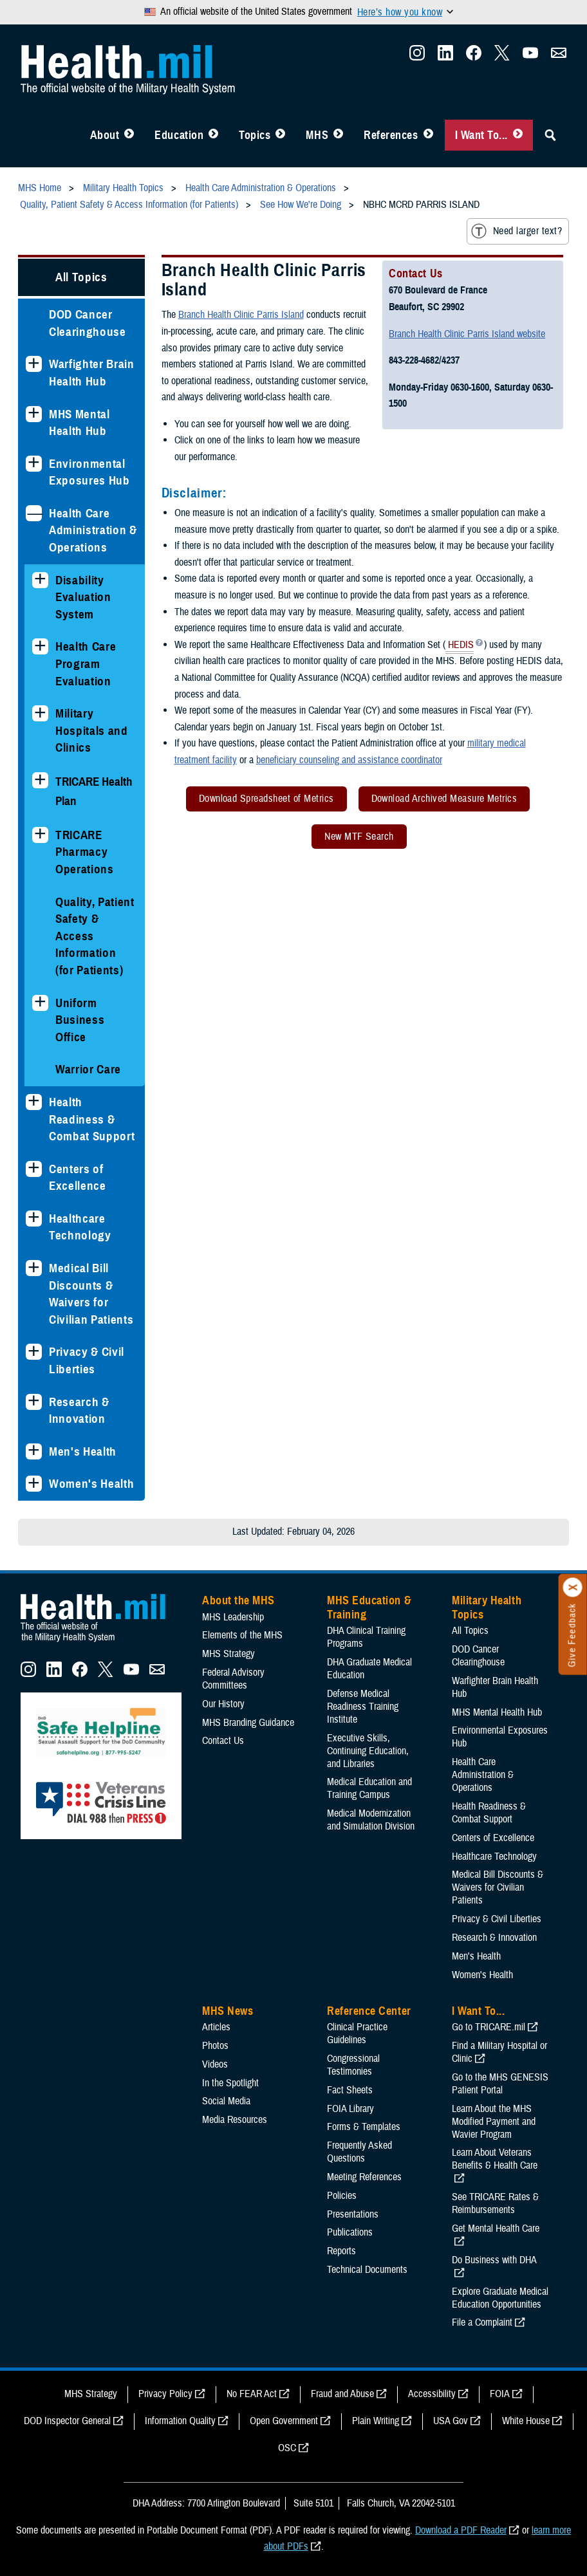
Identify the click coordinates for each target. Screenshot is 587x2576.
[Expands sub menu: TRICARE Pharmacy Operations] (40, 835)
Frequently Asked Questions (359, 2152)
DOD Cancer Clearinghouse (87, 323)
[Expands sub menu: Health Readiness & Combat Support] (34, 1102)
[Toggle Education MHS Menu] (213, 135)
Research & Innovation (79, 1411)
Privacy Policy (165, 2393)
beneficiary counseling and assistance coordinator (349, 760)
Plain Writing (375, 2420)
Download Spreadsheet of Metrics (266, 798)
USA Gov (450, 2420)
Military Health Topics (486, 1607)
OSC (287, 2448)
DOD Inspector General (67, 2420)
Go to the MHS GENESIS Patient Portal (500, 2084)
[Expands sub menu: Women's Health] (34, 1484)
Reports (341, 2251)
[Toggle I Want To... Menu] (518, 135)
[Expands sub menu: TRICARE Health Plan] (40, 780)
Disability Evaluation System (83, 597)
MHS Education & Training (369, 1607)
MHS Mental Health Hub (79, 423)
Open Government (284, 2420)
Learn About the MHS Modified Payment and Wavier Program (494, 2121)
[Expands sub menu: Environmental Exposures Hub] (34, 464)
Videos (215, 2064)
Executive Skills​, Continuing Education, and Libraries (368, 1751)
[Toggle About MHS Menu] (129, 135)
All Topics (81, 277)
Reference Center (369, 2011)
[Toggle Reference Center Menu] (428, 135)
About (105, 135)
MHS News (227, 2011)
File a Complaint (482, 2322)
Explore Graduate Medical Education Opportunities (500, 2298)
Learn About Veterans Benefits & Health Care (494, 2159)
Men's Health (82, 1451)
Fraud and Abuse (342, 2393)
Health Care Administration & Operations (93, 530)
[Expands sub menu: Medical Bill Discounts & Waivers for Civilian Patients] (34, 1268)
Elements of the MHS (242, 1635)
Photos (215, 2045)
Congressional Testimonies (353, 2065)
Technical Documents (367, 2269)
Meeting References (364, 2177)
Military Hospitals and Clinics (91, 730)
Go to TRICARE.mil (488, 2027)
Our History (223, 1704)
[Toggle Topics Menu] (280, 135)
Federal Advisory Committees (233, 1679)
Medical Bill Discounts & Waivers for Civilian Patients (91, 1294)
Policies (342, 2195)
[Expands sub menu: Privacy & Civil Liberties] (34, 1352)
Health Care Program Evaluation (85, 663)
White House (526, 2420)
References (391, 135)
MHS (317, 135)
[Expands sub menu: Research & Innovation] (34, 1402)
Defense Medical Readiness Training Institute (362, 1706)
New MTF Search (359, 836)
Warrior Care (88, 1069)
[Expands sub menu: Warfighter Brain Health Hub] (34, 364)
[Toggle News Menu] (338, 135)
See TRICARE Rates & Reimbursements (495, 2203)
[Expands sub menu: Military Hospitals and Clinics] (40, 713)
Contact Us (223, 1740)
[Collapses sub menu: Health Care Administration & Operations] (34, 513)
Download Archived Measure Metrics (444, 798)
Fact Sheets (350, 2090)
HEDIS (459, 646)
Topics (254, 135)
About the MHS (238, 1600)
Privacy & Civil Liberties (86, 1360)
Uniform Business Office (79, 1020)
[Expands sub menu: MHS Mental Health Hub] (34, 414)
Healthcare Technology (80, 1227)
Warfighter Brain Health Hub (92, 373)
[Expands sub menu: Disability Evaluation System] (40, 580)
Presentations (352, 2214)
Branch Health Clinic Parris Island (241, 314)
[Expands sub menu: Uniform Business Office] (40, 1003)
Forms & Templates (363, 2126)
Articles (216, 2027)
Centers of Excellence (77, 1178)
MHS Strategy (228, 1653)
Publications (350, 2232)
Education (178, 135)
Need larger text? (516, 231)
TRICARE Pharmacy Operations (84, 852)
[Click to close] (572, 1587)
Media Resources (234, 2119)
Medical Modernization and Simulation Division (371, 1820)
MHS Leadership (233, 1617)
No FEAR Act (252, 2393)
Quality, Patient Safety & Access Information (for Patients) (95, 936)
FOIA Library (350, 2108)
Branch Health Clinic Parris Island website (467, 334)
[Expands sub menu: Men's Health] (34, 1451)
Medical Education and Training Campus (369, 1788)
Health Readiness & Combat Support (92, 1119)
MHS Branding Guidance (248, 1722)
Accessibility (432, 2393)
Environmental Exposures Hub (89, 472)
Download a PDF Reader (461, 2530)
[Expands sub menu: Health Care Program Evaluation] (40, 646)
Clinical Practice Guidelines (357, 2033)
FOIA (500, 2393)
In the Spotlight (230, 2083)
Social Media (226, 2101)
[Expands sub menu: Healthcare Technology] (34, 1218)
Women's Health (91, 1483)
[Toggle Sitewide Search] (550, 135)
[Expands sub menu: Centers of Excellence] (34, 1169)
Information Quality (180, 2420)
